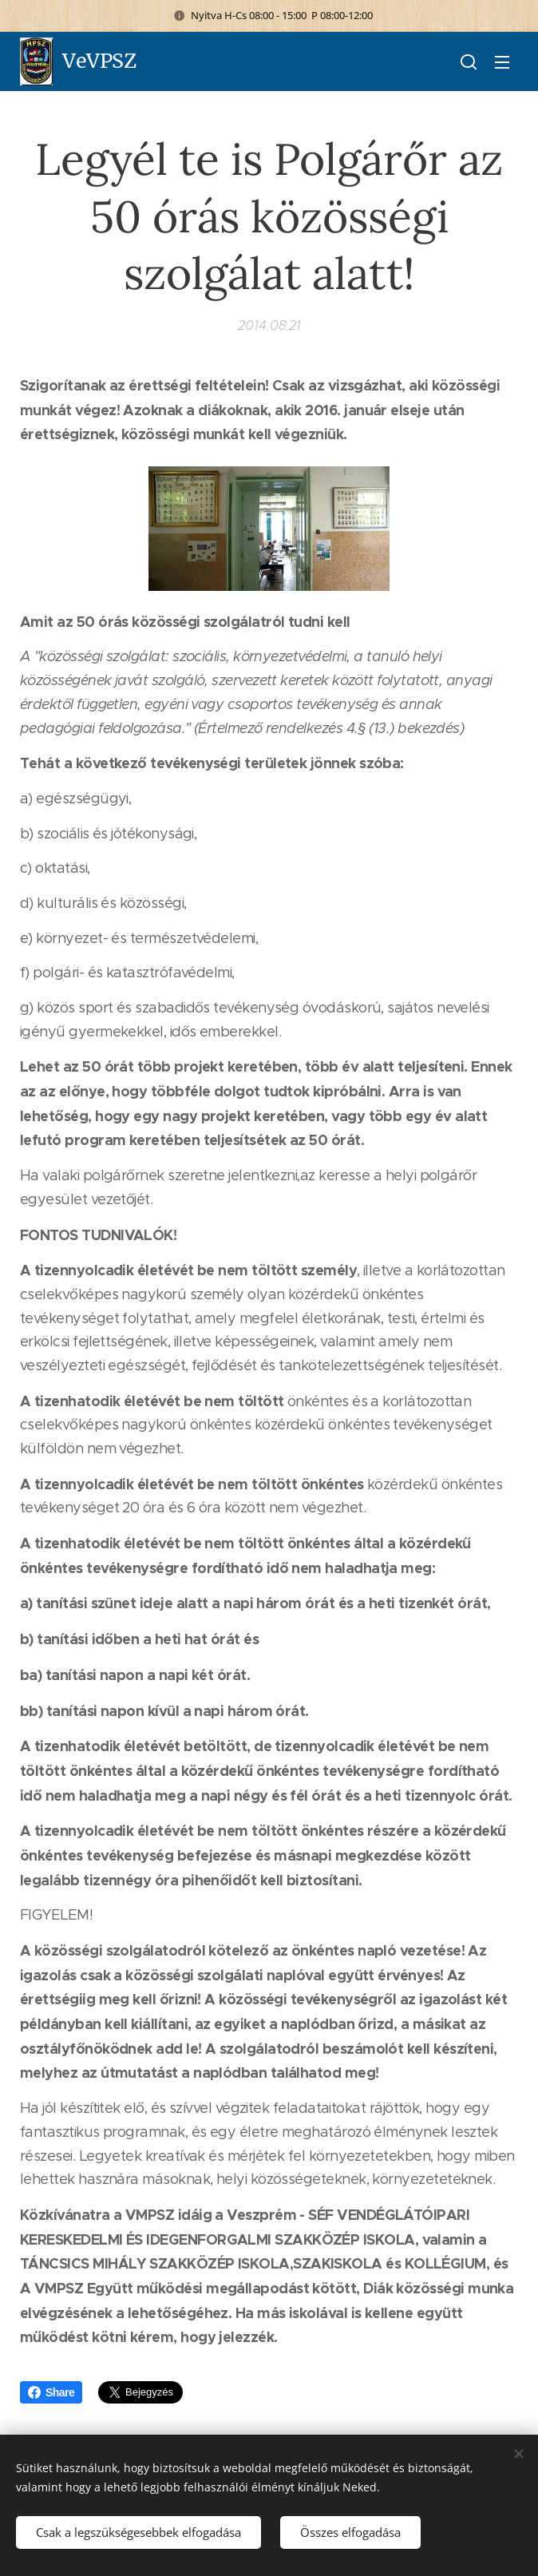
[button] (468, 61)
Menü (502, 62)
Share (51, 2392)
